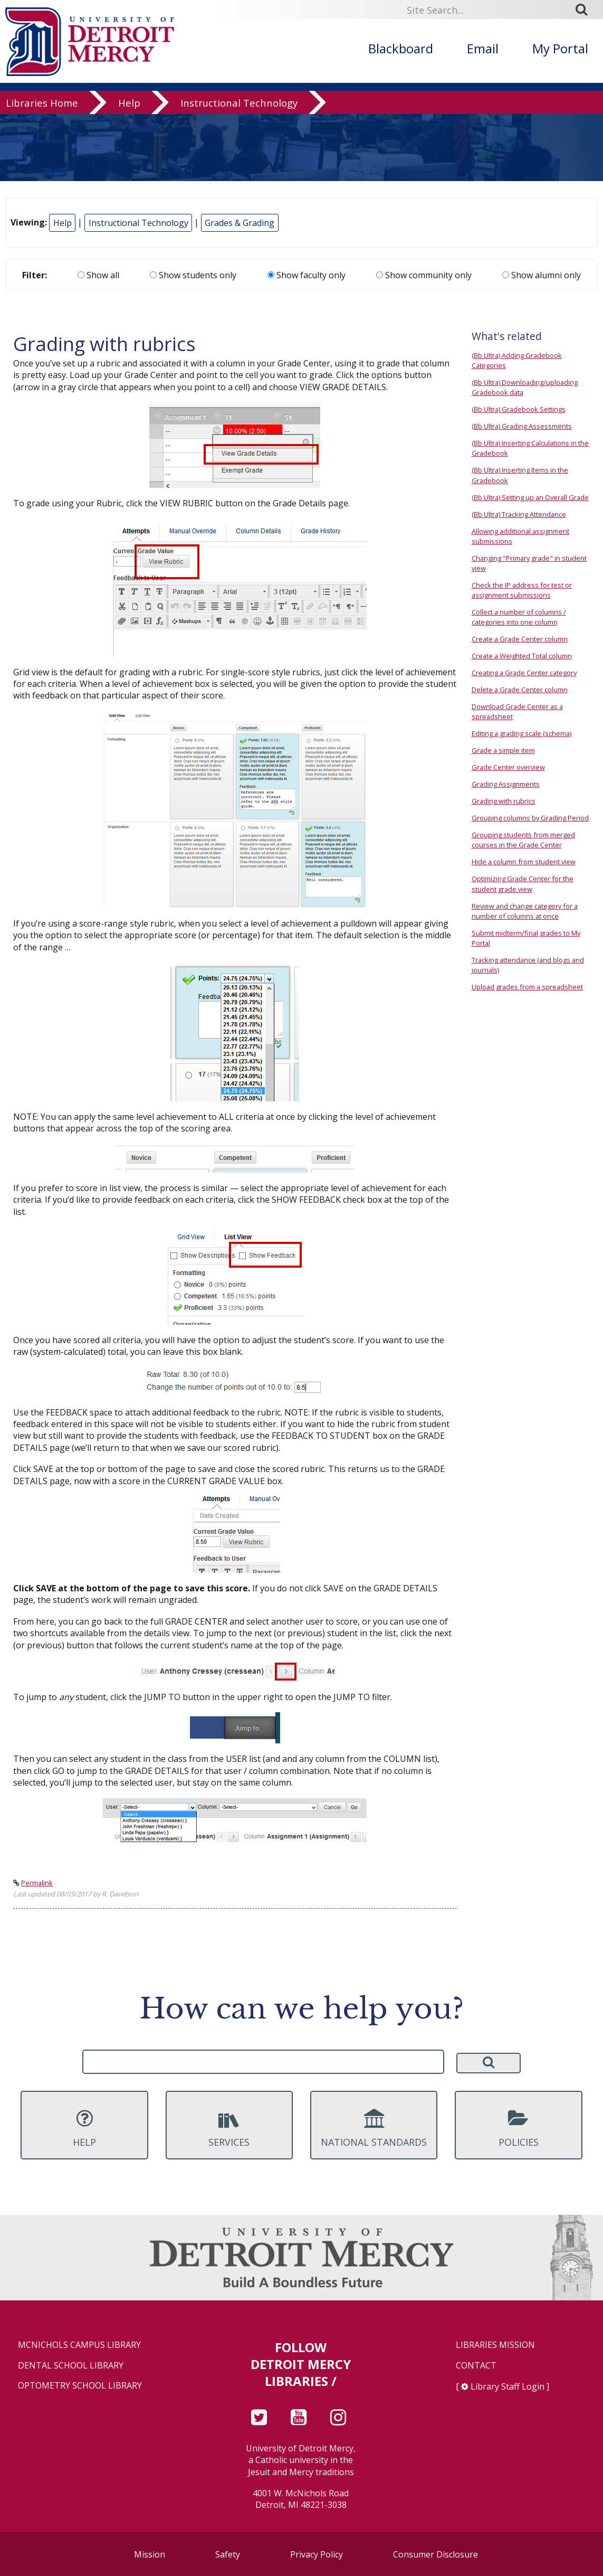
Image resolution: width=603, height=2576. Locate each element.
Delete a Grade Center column (520, 689)
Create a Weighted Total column (522, 655)
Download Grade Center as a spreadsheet (517, 711)
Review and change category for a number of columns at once (525, 911)
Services (229, 2128)
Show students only (193, 275)
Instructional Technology (239, 102)
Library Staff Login (507, 2386)
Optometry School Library (80, 2386)
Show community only (424, 275)
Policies (518, 2128)
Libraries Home (42, 102)
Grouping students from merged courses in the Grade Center (523, 840)
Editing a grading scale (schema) (521, 733)
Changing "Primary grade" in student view (529, 563)
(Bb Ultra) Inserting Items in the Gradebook (520, 475)
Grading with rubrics (503, 801)
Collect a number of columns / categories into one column (519, 617)
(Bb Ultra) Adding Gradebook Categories (517, 360)
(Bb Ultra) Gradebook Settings (519, 409)
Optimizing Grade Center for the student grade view (522, 883)
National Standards (374, 2128)
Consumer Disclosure (435, 2554)
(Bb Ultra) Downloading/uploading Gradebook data (525, 387)
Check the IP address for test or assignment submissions (522, 590)
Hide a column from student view (524, 861)
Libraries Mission (495, 2345)
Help (129, 102)
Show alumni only (541, 275)
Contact (476, 2366)
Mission (149, 2554)
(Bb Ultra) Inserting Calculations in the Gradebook (530, 448)
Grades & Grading (239, 223)
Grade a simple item (503, 750)
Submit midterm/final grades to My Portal (526, 938)
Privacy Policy (316, 2554)
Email (483, 48)
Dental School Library (70, 2366)
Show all (98, 275)
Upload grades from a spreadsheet (527, 987)
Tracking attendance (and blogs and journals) (528, 965)
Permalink (37, 1883)
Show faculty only (306, 275)
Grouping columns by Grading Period (530, 818)
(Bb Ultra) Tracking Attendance (519, 514)
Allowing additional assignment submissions (520, 536)
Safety (227, 2554)
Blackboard (400, 48)
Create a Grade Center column (520, 639)
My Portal (560, 48)
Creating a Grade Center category (524, 672)
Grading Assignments (506, 784)
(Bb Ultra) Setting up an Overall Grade (530, 497)
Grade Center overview (508, 767)
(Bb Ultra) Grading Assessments (522, 426)
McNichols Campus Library (79, 2345)
